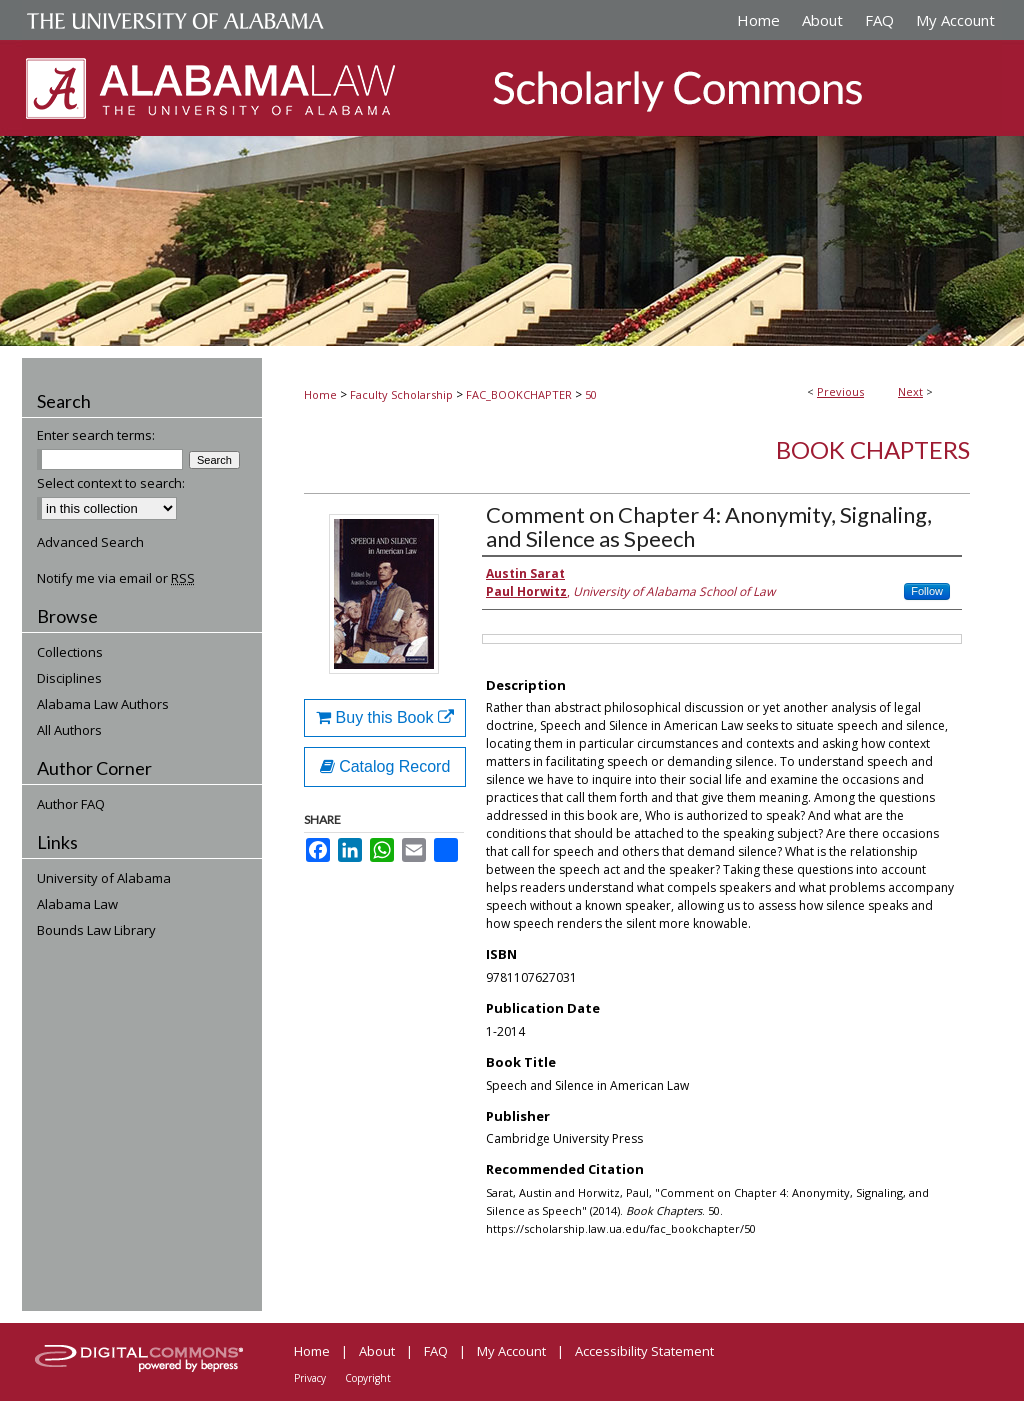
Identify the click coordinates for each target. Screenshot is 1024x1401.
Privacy (310, 1378)
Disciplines (69, 678)
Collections (70, 652)
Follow (927, 591)
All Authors (69, 730)
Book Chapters (873, 449)
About (377, 1351)
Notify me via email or (116, 578)
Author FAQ (71, 804)
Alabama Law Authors (103, 704)
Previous (840, 391)
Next (910, 391)
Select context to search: (111, 483)
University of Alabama (104, 878)
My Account (511, 1351)
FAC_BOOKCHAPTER (519, 394)
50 (591, 394)
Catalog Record (385, 766)
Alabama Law (77, 904)
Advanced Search (90, 542)
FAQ (436, 1351)
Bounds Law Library (96, 930)
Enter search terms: (96, 435)
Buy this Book (385, 717)
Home (320, 394)
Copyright (368, 1378)
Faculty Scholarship (401, 394)
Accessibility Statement (644, 1351)
